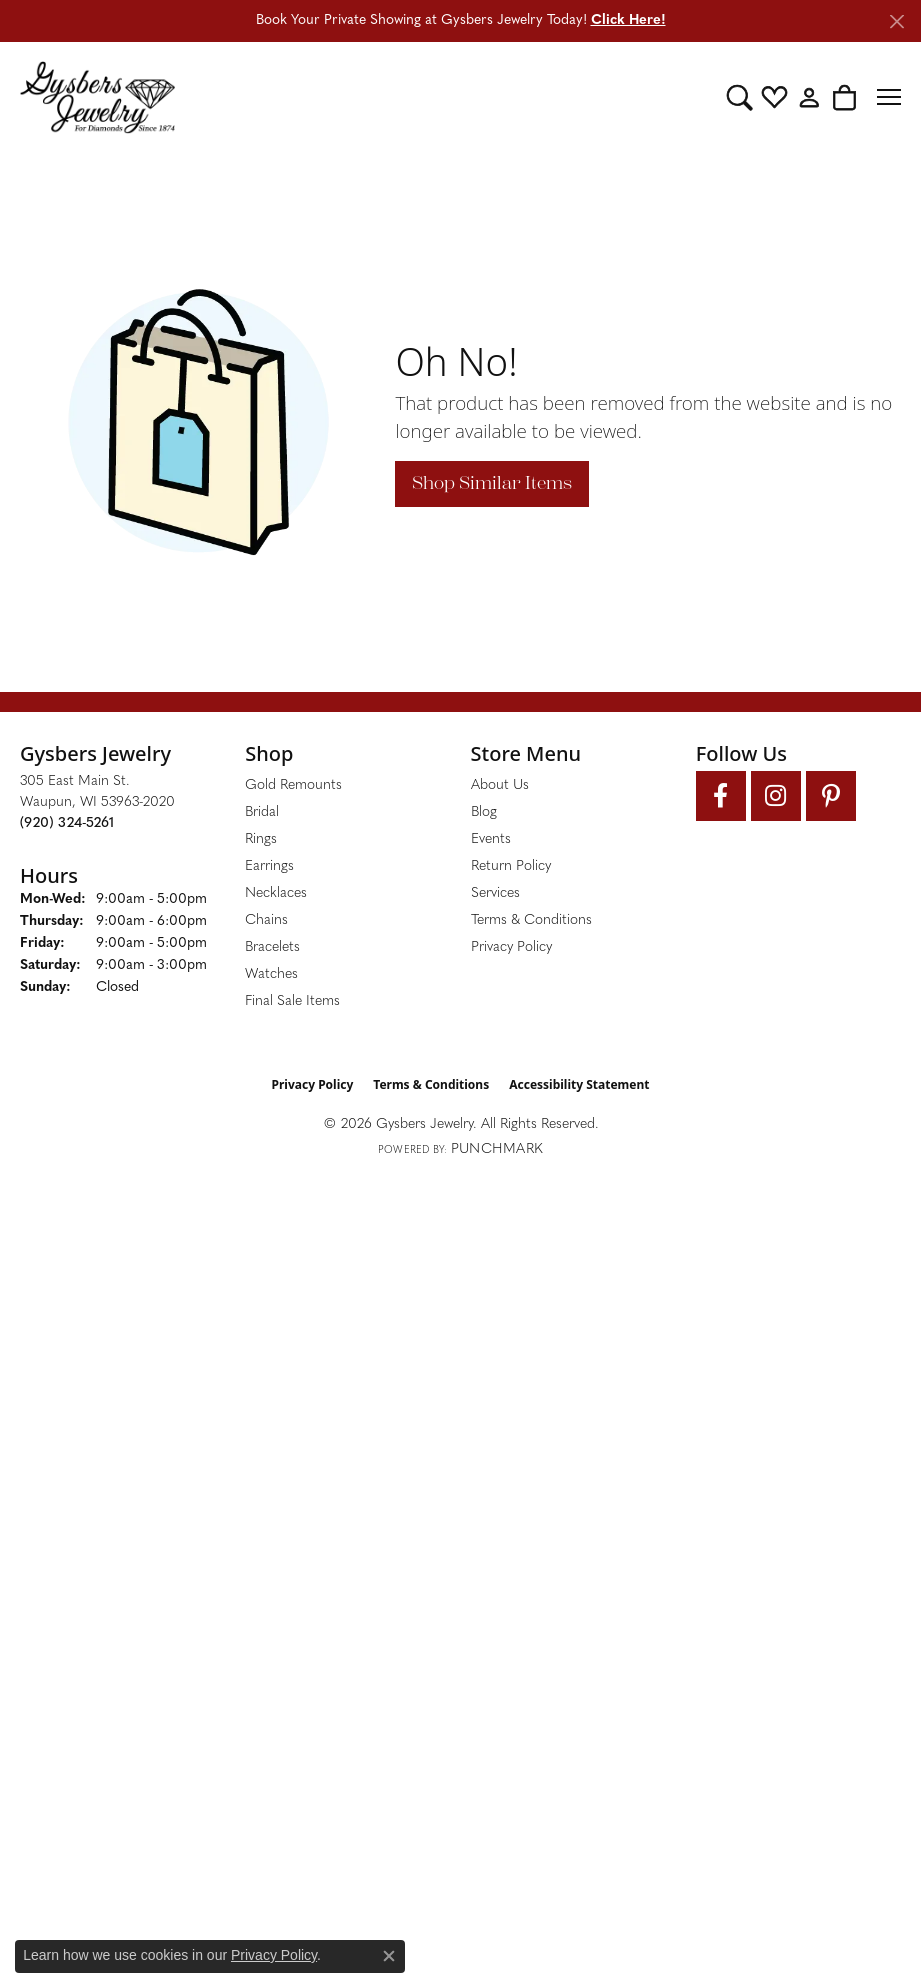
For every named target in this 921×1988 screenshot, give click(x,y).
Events (491, 839)
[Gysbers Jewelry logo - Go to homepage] (97, 97)
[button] (739, 97)
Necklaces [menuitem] (276, 893)
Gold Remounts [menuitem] (293, 785)
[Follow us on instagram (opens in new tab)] (776, 796)
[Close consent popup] (389, 1956)
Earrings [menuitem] (269, 866)
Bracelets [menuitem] (272, 947)
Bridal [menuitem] (262, 812)
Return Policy (511, 866)
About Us (500, 785)
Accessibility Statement (579, 1084)
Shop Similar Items (492, 483)
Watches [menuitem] (271, 974)
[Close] (896, 21)
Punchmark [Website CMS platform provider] (497, 1149)
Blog (484, 812)
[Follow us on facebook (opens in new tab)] (721, 796)
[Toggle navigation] (889, 97)
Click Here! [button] (628, 20)
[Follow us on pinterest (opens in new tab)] (831, 796)
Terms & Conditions (531, 920)
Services (495, 893)
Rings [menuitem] (261, 839)
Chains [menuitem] (266, 920)
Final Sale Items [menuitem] (292, 1001)
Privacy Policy (511, 947)
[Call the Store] (67, 823)
